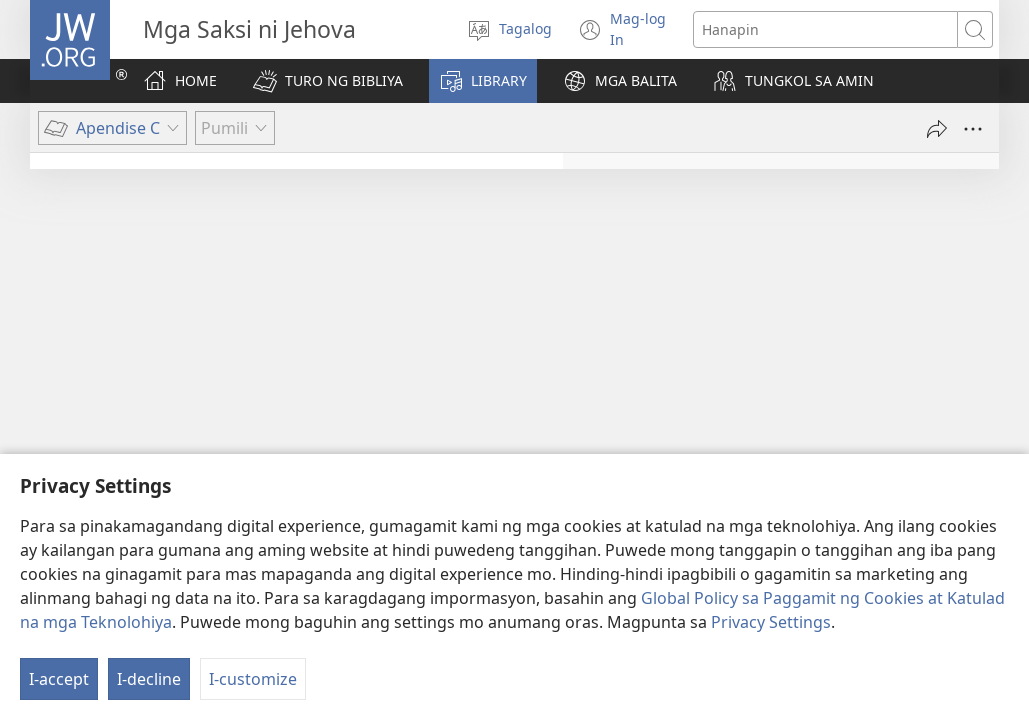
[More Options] (973, 129)
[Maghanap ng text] (825, 29)
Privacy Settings (771, 663)
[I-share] (937, 129)
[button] (328, 81)
